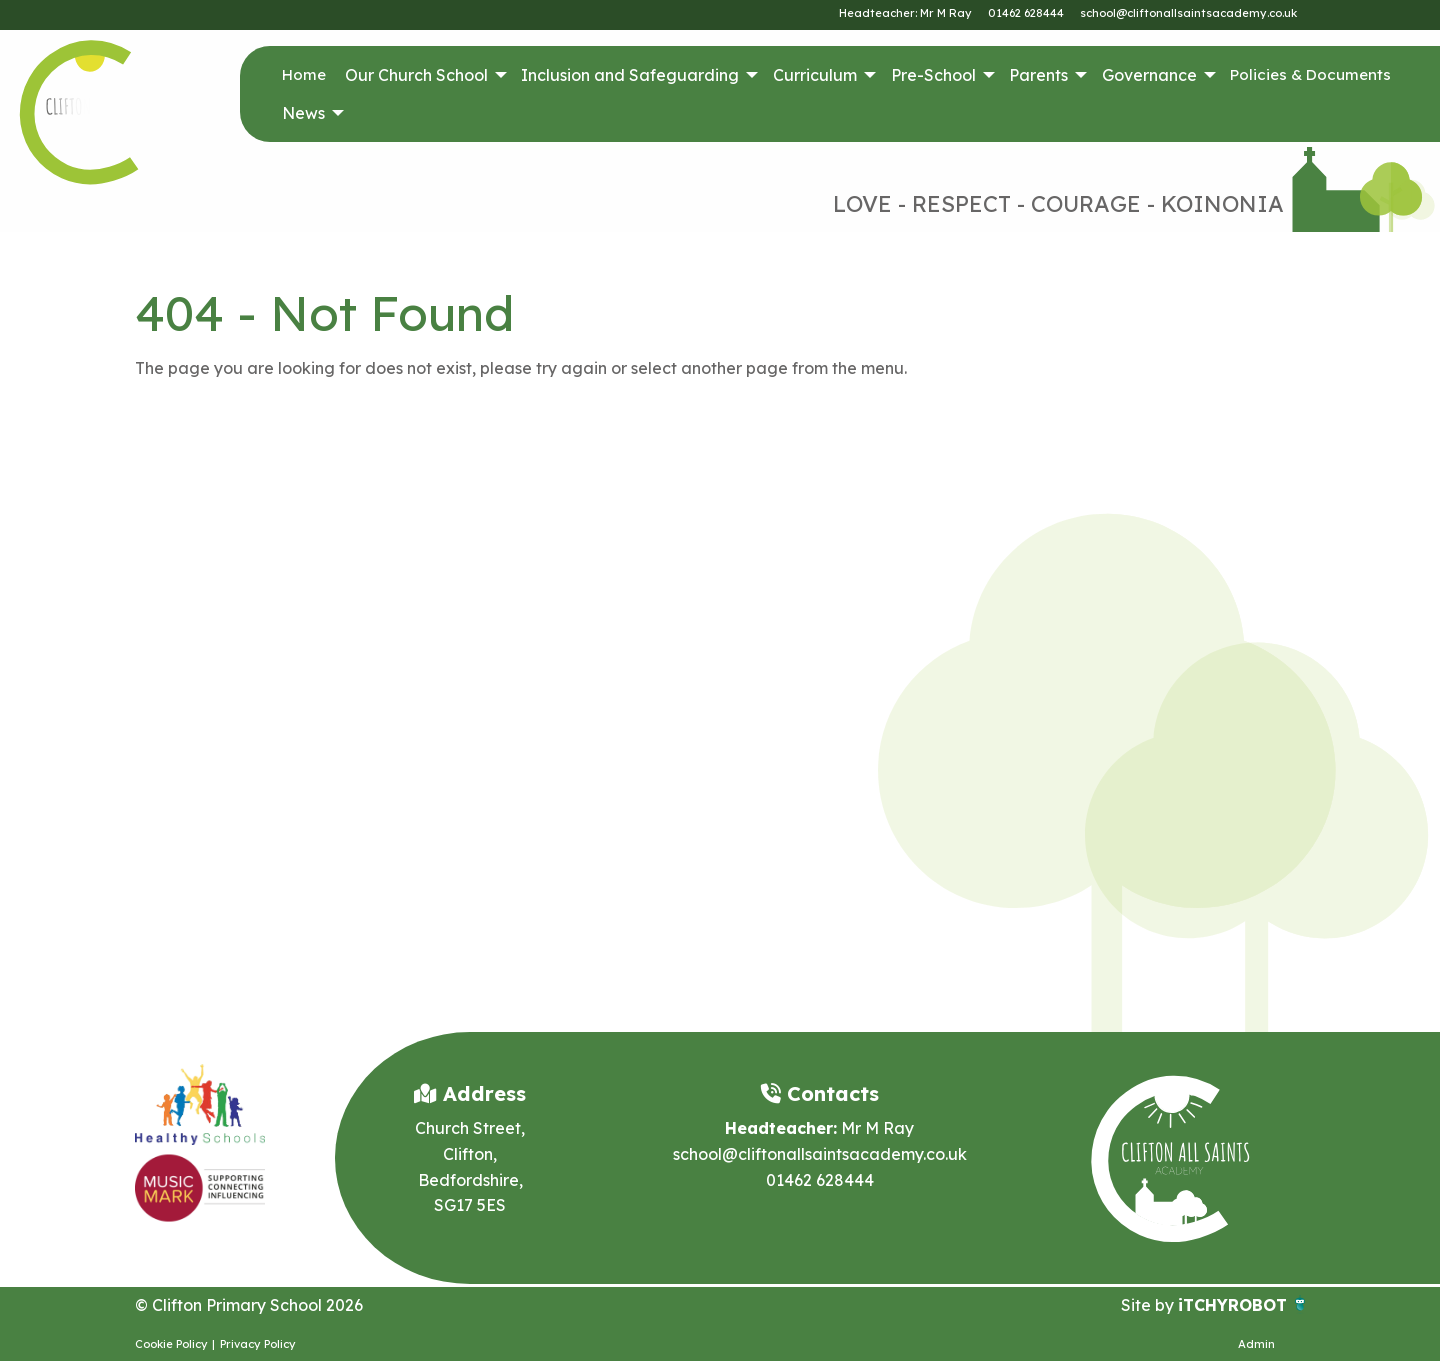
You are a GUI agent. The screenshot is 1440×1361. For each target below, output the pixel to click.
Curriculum (815, 75)
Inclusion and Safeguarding (630, 75)
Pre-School (933, 75)
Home (304, 74)
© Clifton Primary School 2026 (249, 1305)
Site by (1149, 1305)
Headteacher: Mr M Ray (905, 13)
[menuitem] (303, 75)
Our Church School (416, 75)
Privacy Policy (258, 1344)
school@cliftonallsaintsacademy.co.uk (1188, 13)
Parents (1038, 75)
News (303, 113)
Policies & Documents (1310, 74)
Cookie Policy (171, 1344)
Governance (1149, 75)
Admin (1256, 1344)
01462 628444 (1026, 13)
